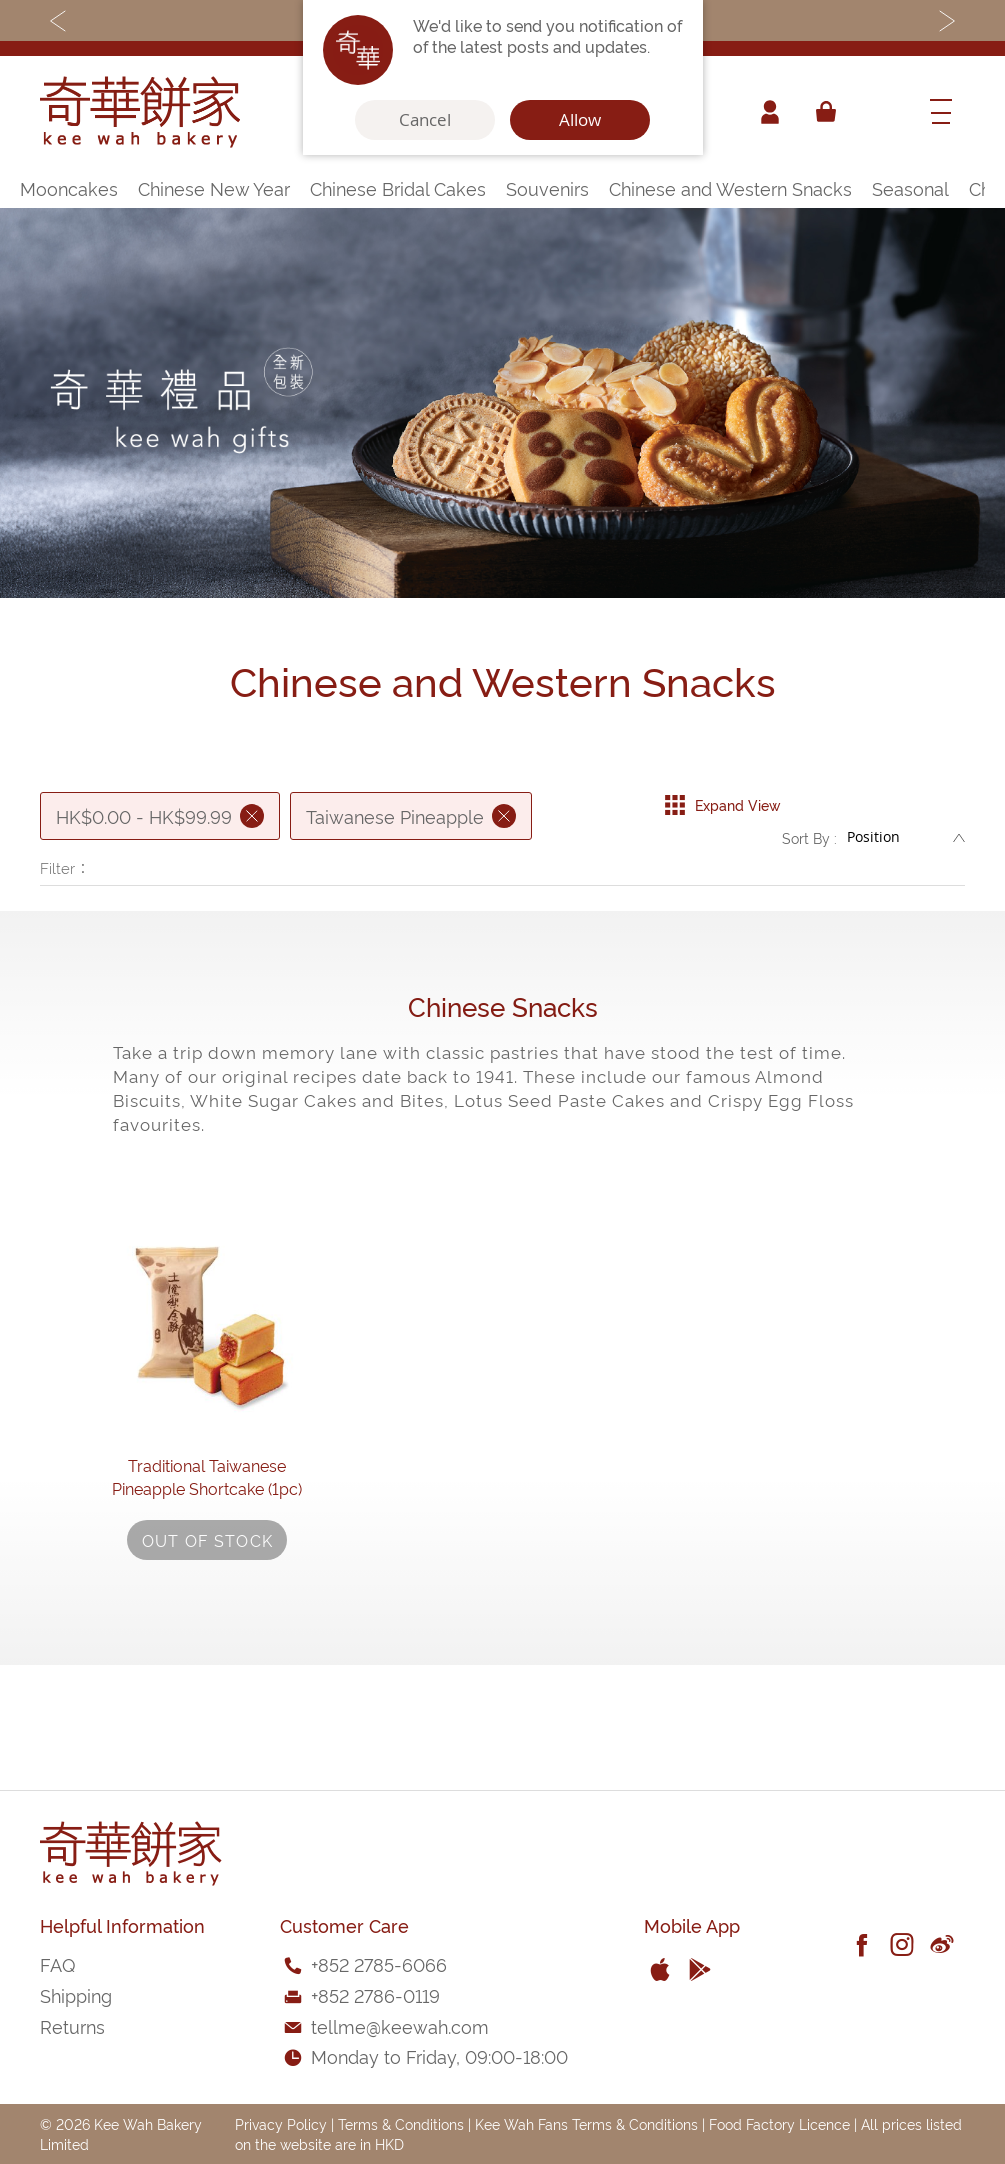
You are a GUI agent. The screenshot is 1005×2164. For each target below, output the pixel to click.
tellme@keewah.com (400, 2025)
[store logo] (140, 112)
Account (769, 112)
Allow (580, 120)
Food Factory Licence (779, 2123)
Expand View (722, 800)
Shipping (76, 1994)
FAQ (57, 1963)
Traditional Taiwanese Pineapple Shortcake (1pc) (207, 1557)
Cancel (425, 120)
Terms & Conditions (401, 2123)
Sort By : (809, 842)
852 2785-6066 (382, 1963)
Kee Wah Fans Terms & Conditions (586, 2123)
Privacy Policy (281, 2123)
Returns (72, 2025)
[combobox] (880, 112)
